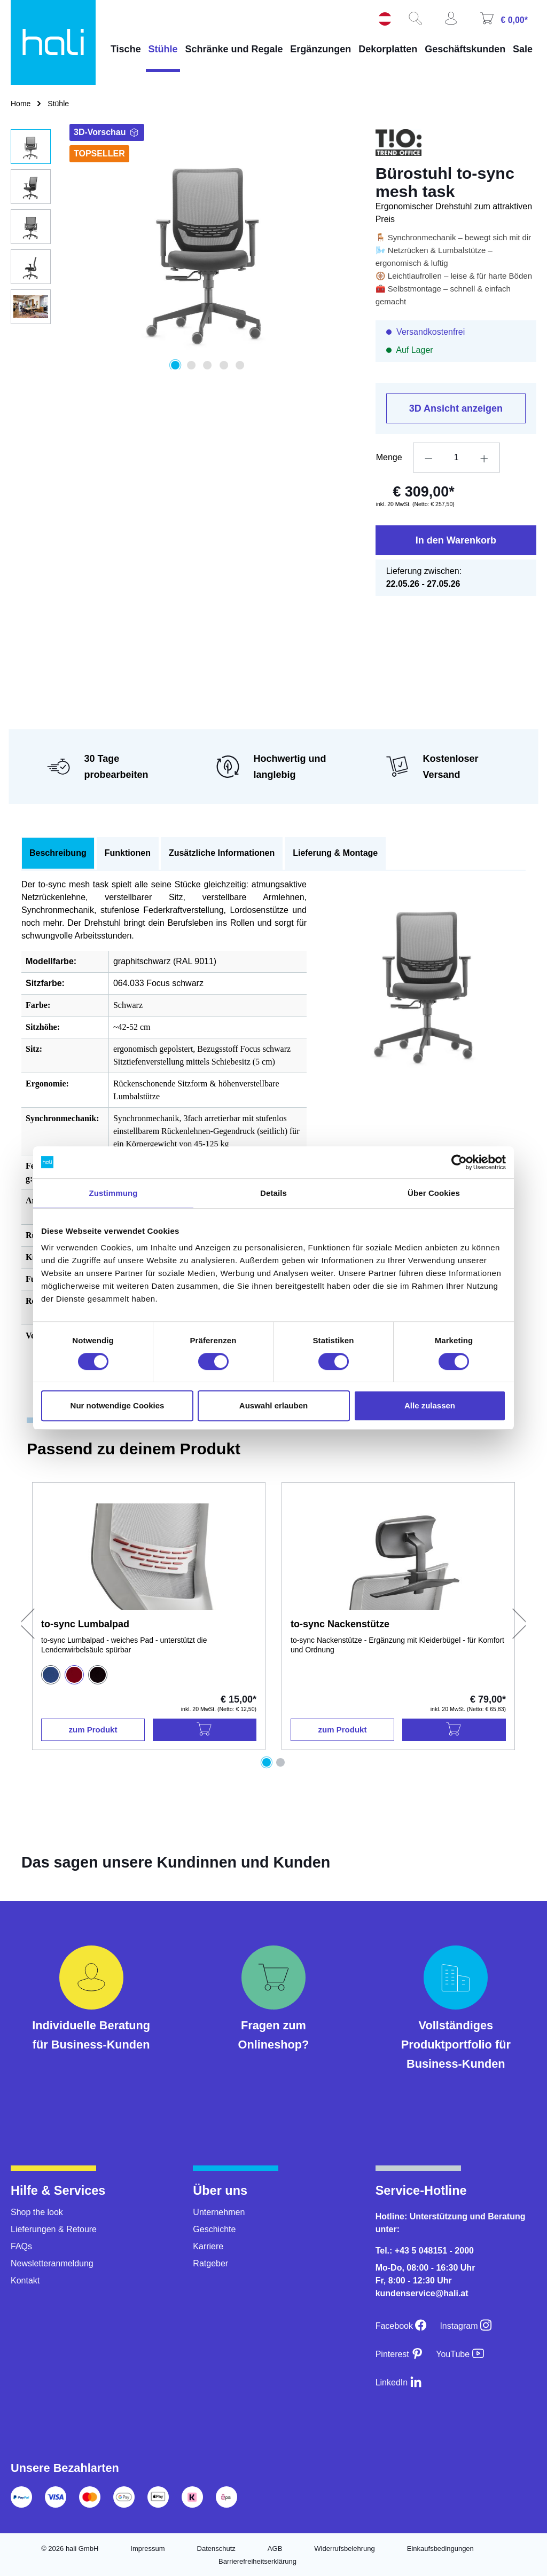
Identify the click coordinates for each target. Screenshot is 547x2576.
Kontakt (25, 2280)
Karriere (208, 2246)
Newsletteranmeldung (52, 2263)
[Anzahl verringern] (428, 457)
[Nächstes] (520, 1621)
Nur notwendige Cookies (118, 1405)
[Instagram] (466, 2325)
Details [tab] (273, 1193)
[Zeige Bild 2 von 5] (191, 365)
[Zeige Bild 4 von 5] (224, 365)
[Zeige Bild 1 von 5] (175, 365)
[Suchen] (419, 22)
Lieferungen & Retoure (54, 2229)
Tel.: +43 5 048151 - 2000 (425, 2250)
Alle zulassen (429, 1405)
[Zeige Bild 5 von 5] (240, 365)
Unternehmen (219, 2212)
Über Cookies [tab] (434, 1193)
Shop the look (37, 2212)
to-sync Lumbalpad (85, 1624)
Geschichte (214, 2229)
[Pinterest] (400, 2354)
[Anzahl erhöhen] (484, 457)
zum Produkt (93, 1729)
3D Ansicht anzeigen (456, 408)
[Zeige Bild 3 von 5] (208, 365)
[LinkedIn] (399, 2382)
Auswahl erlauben (273, 1405)
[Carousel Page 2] (280, 1762)
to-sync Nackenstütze (340, 1624)
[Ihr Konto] (455, 22)
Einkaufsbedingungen (440, 2549)
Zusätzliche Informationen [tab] (222, 852)
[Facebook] (401, 2325)
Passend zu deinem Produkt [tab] (133, 1449)
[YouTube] (459, 2354)
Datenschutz (216, 2549)
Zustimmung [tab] (113, 1193)
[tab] (58, 853)
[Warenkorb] (508, 22)
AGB (275, 2549)
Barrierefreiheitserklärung (257, 2561)
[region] (182, 249)
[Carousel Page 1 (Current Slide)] (266, 1762)
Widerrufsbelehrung (344, 2549)
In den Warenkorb (456, 540)
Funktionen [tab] (128, 852)
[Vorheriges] (27, 1621)
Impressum (147, 2549)
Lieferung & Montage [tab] (335, 852)
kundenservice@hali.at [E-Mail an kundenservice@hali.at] (422, 2293)
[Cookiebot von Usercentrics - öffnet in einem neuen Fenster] (459, 1162)
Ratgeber (210, 2263)
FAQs (21, 2246)
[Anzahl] (456, 457)
